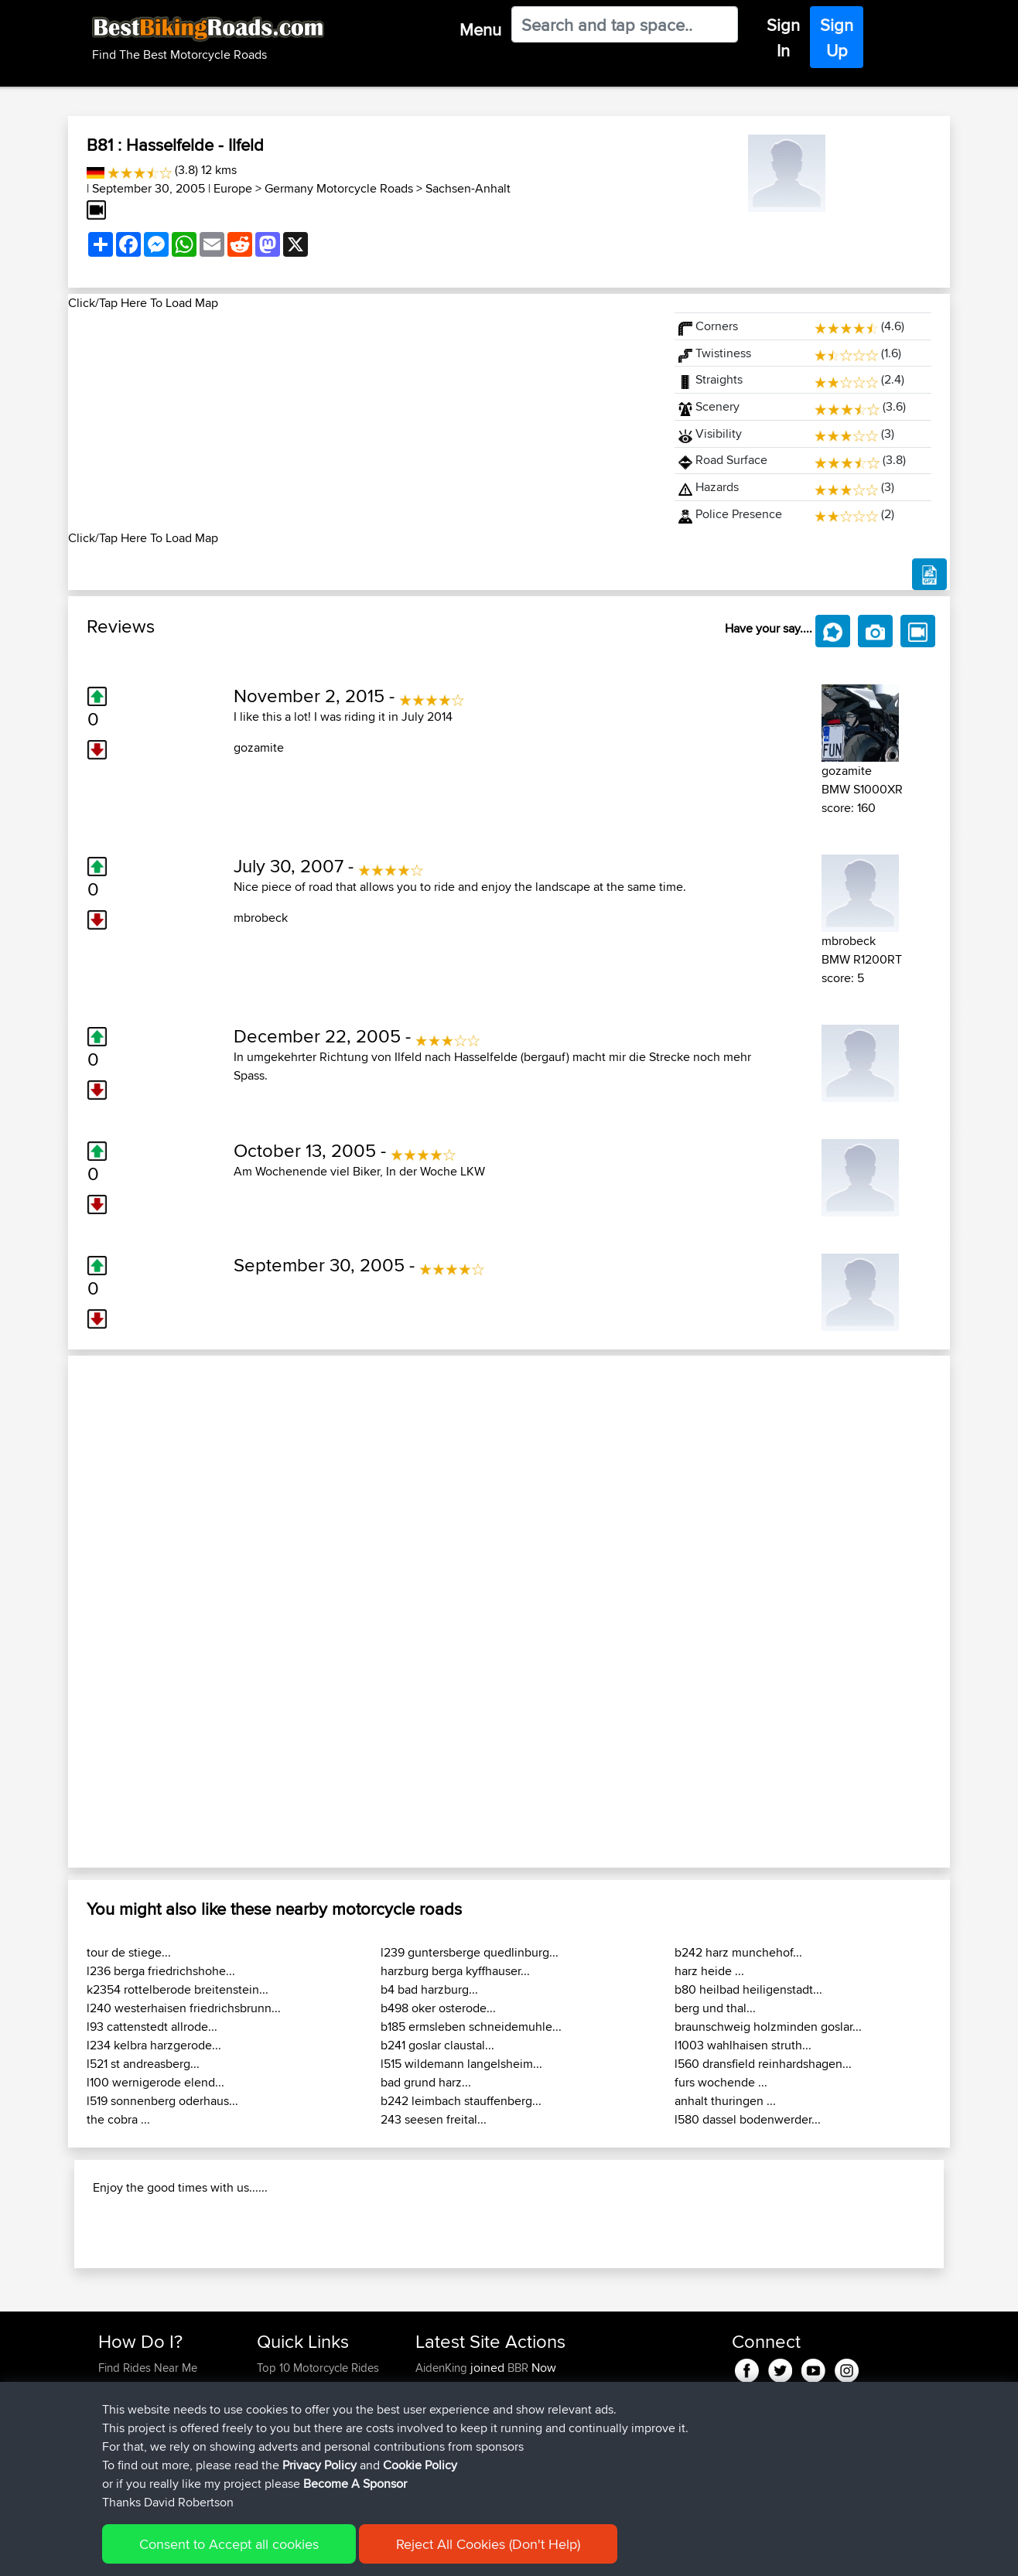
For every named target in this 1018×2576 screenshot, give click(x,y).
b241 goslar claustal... (437, 2045)
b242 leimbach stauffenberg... (461, 2101)
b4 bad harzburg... (429, 1989)
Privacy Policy (319, 2465)
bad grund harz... (426, 2082)
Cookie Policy (420, 2465)
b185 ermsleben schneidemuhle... (471, 2026)
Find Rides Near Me (147, 2367)
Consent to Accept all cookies (229, 2544)
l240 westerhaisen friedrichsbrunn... (184, 2008)
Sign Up (836, 37)
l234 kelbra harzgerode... (154, 2045)
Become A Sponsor (355, 2483)
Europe (233, 188)
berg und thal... (715, 2008)
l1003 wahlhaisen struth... (743, 2045)
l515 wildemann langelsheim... (461, 2064)
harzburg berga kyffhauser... (455, 1971)
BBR (517, 2367)
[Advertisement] (362, 420)
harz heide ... (709, 1971)
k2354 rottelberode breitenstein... (177, 1989)
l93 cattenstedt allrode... (152, 2026)
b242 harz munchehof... (738, 1952)
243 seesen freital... (434, 2119)
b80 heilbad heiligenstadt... (748, 1989)
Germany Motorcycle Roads (339, 188)
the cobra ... (118, 2119)
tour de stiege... (129, 1952)
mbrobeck (261, 917)
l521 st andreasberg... (143, 2064)
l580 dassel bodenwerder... (748, 2119)
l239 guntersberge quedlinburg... (470, 1952)
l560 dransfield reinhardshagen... (763, 2064)
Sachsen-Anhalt (468, 188)
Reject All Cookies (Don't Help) (488, 2544)
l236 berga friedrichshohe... (161, 1971)
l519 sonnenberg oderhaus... (162, 2101)
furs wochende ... (721, 2082)
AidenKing (442, 2367)
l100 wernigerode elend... (155, 2082)
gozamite (259, 747)
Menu (480, 29)
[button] (134, 1612)
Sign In (783, 37)
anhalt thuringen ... (725, 2101)
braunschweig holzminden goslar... (768, 2026)
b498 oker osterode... (438, 2008)
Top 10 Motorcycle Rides (318, 2367)
